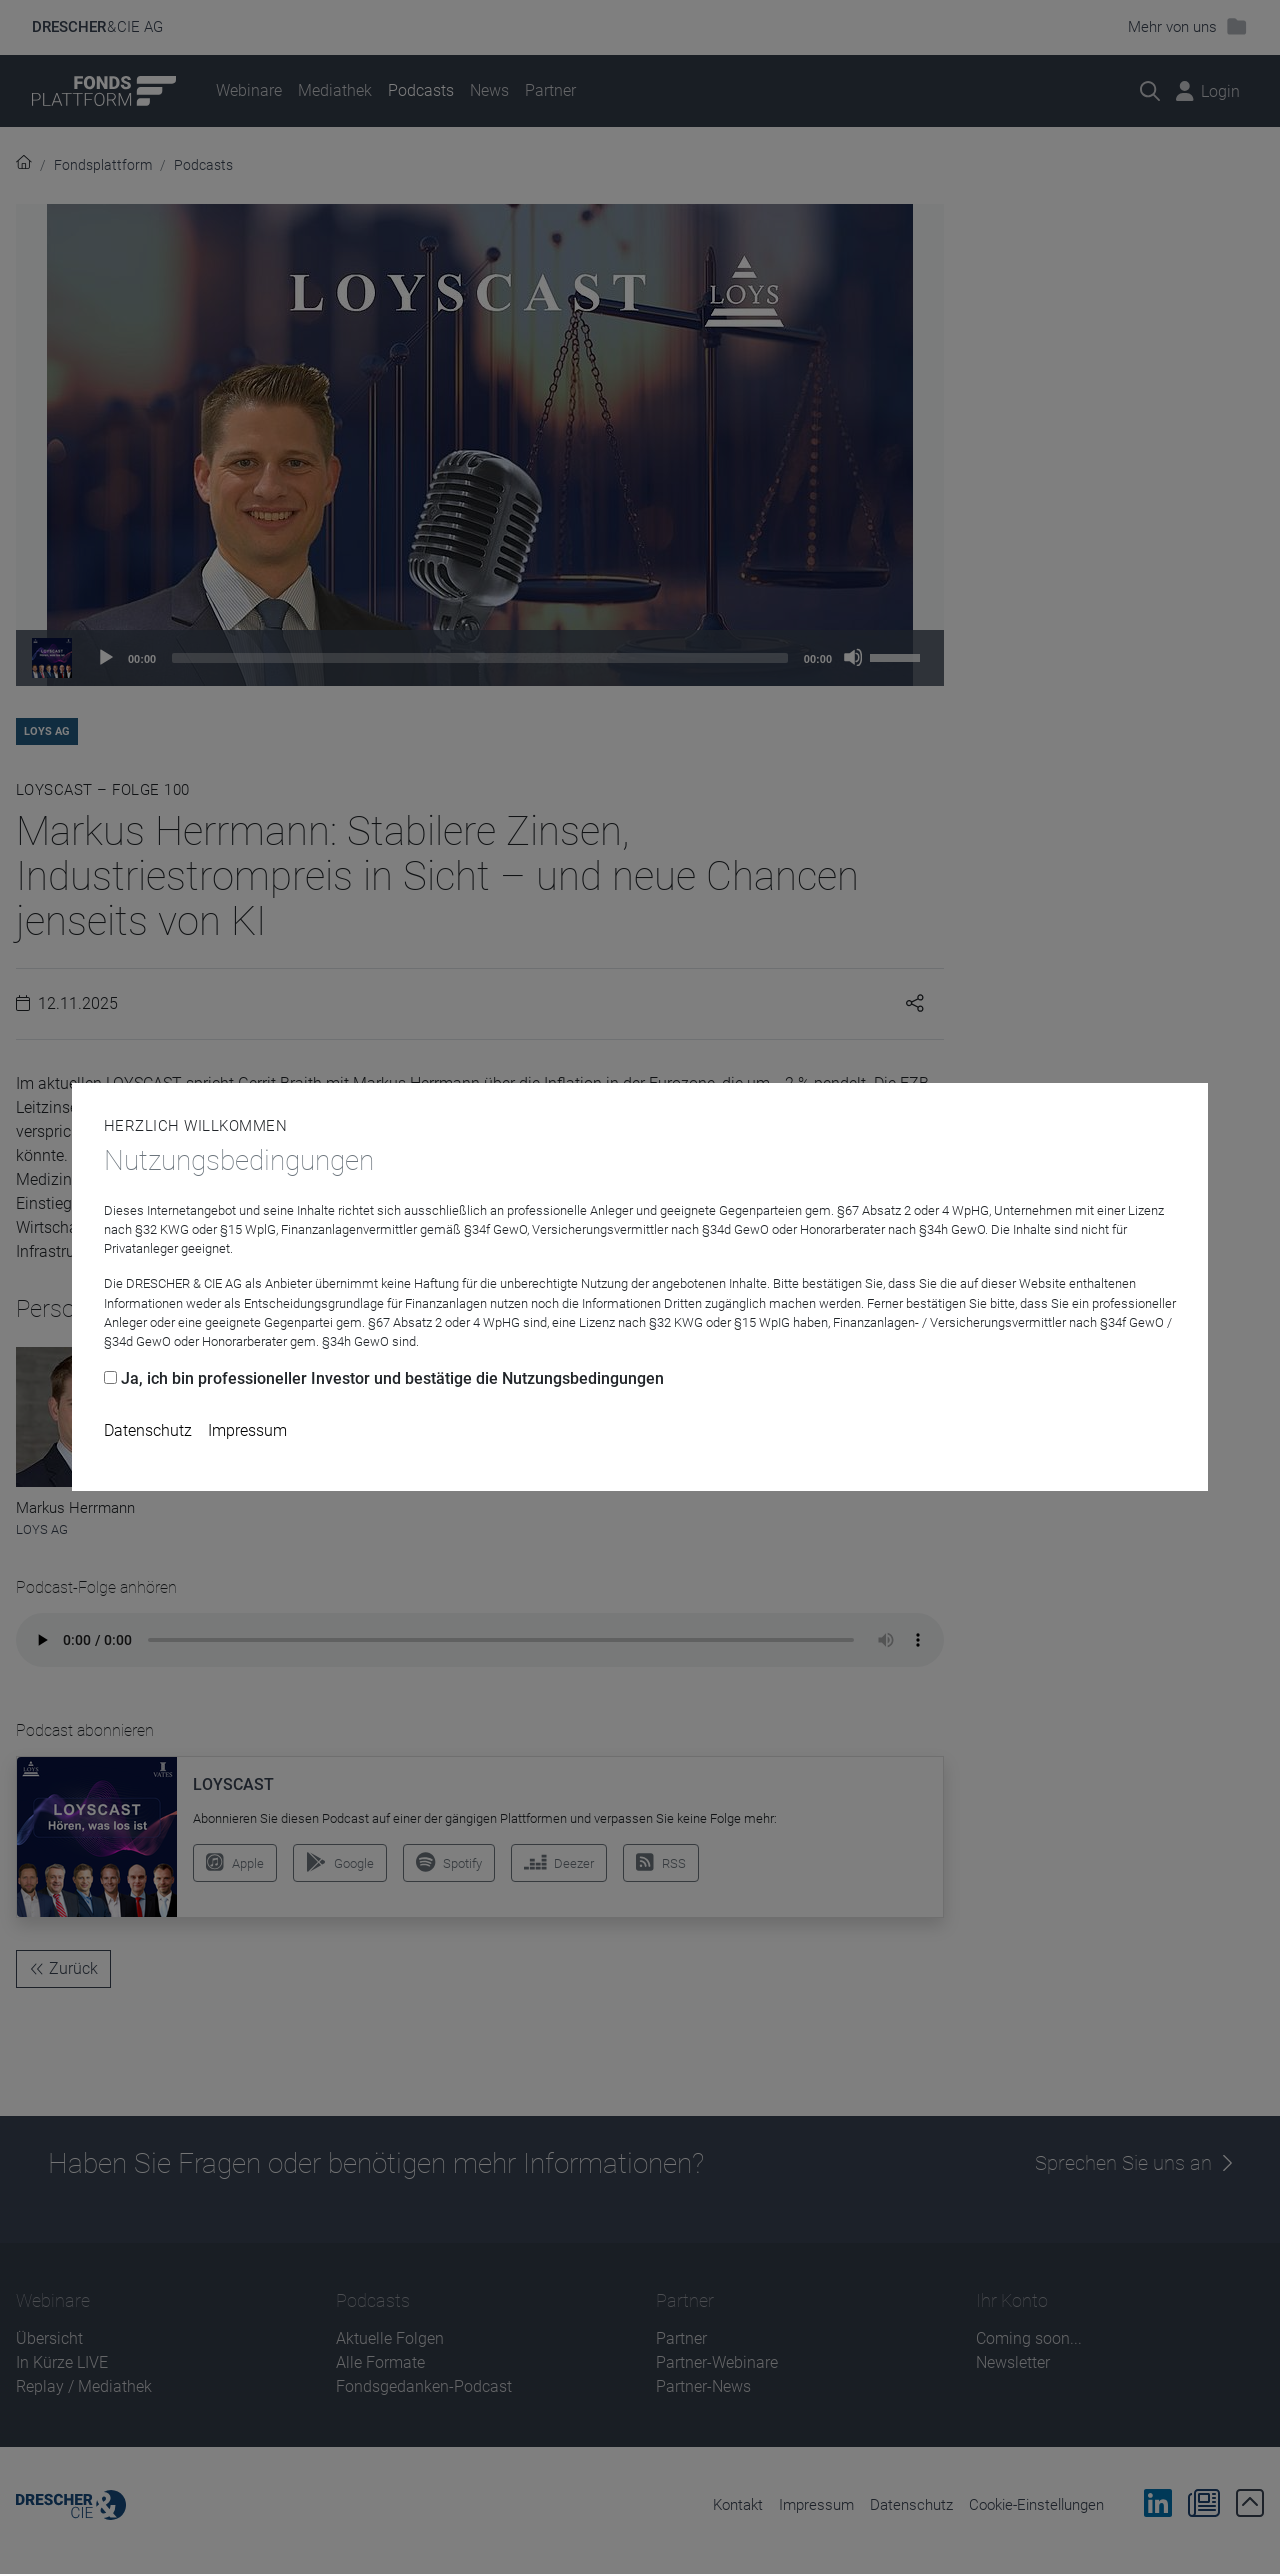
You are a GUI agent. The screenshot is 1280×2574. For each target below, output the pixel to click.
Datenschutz (148, 1430)
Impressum (247, 1430)
